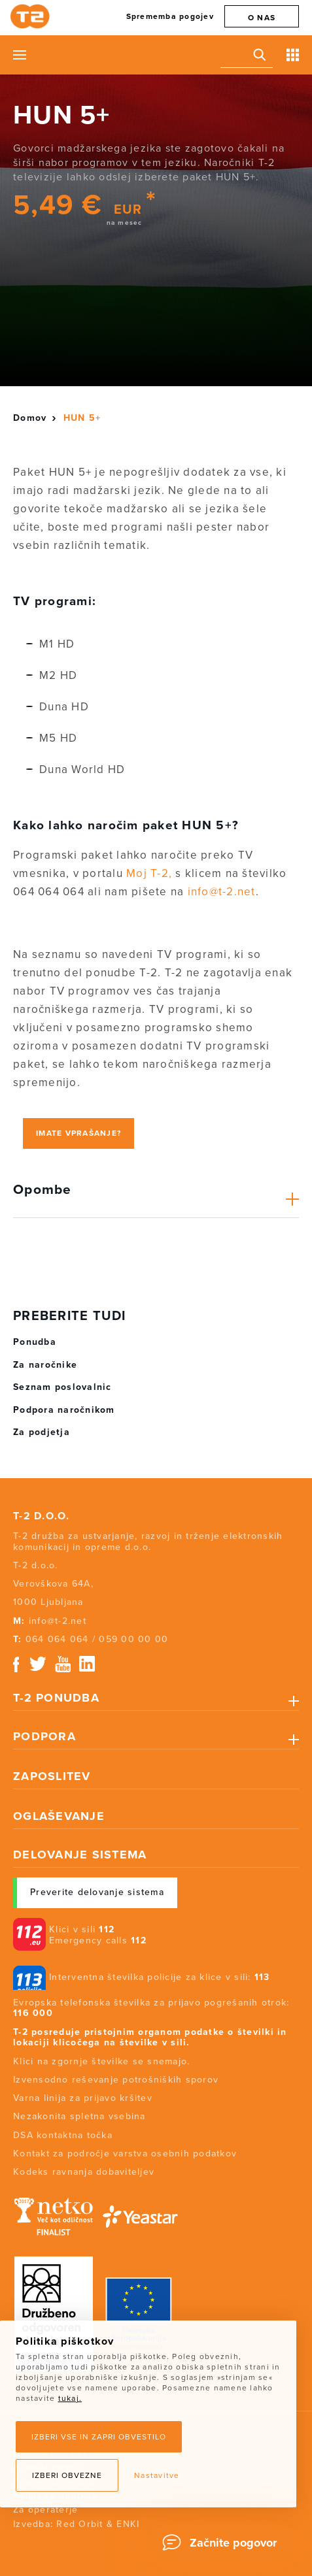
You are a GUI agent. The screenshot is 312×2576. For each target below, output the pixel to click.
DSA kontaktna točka (63, 2135)
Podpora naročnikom (64, 1409)
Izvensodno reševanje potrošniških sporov (115, 2079)
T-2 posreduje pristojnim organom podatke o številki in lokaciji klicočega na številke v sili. (150, 2037)
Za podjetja (41, 1432)
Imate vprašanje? (78, 1133)
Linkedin (87, 1664)
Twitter (38, 1664)
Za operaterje (45, 2509)
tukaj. (70, 2398)
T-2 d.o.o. (41, 1516)
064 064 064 (57, 1639)
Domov (29, 417)
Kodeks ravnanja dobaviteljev (83, 2171)
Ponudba (34, 1341)
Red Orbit (79, 2524)
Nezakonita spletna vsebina (79, 2116)
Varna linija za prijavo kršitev (82, 2098)
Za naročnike (45, 1364)
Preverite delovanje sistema (97, 1892)
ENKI (127, 2524)
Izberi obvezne (67, 2475)
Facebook (16, 1664)
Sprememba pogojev (170, 16)
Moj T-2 (147, 873)
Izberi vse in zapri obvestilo (98, 2436)
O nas (261, 17)
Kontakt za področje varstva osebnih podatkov (125, 2153)
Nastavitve (157, 2475)
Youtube (63, 1664)
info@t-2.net (222, 892)
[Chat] (223, 2542)
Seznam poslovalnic (62, 1387)
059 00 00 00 (133, 1639)
